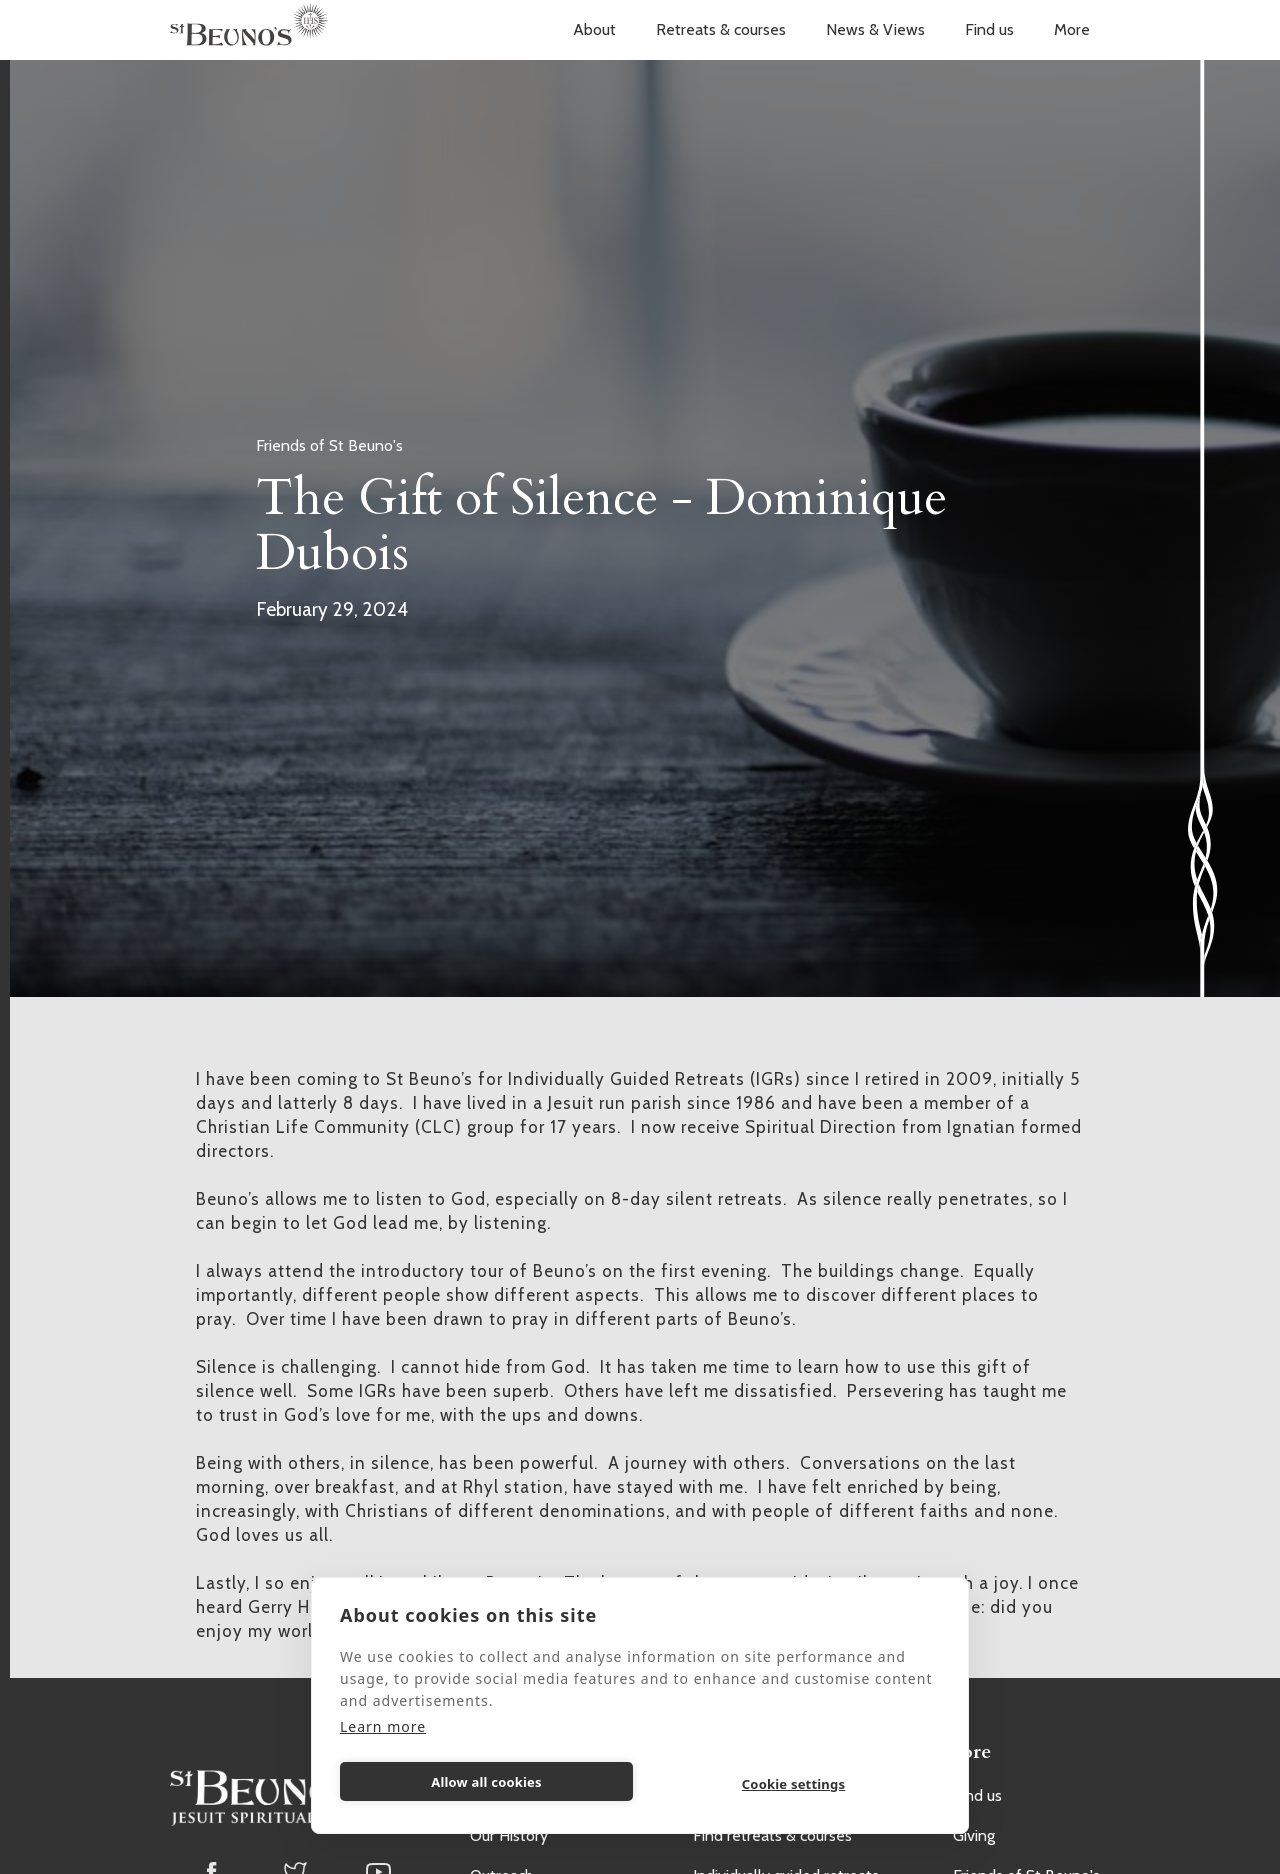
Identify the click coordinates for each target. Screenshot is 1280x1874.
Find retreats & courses (772, 1835)
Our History (509, 1835)
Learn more (383, 1726)
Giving (974, 1835)
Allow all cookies (486, 1782)
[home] (249, 30)
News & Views (875, 29)
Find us (989, 29)
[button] (594, 30)
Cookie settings (793, 1784)
